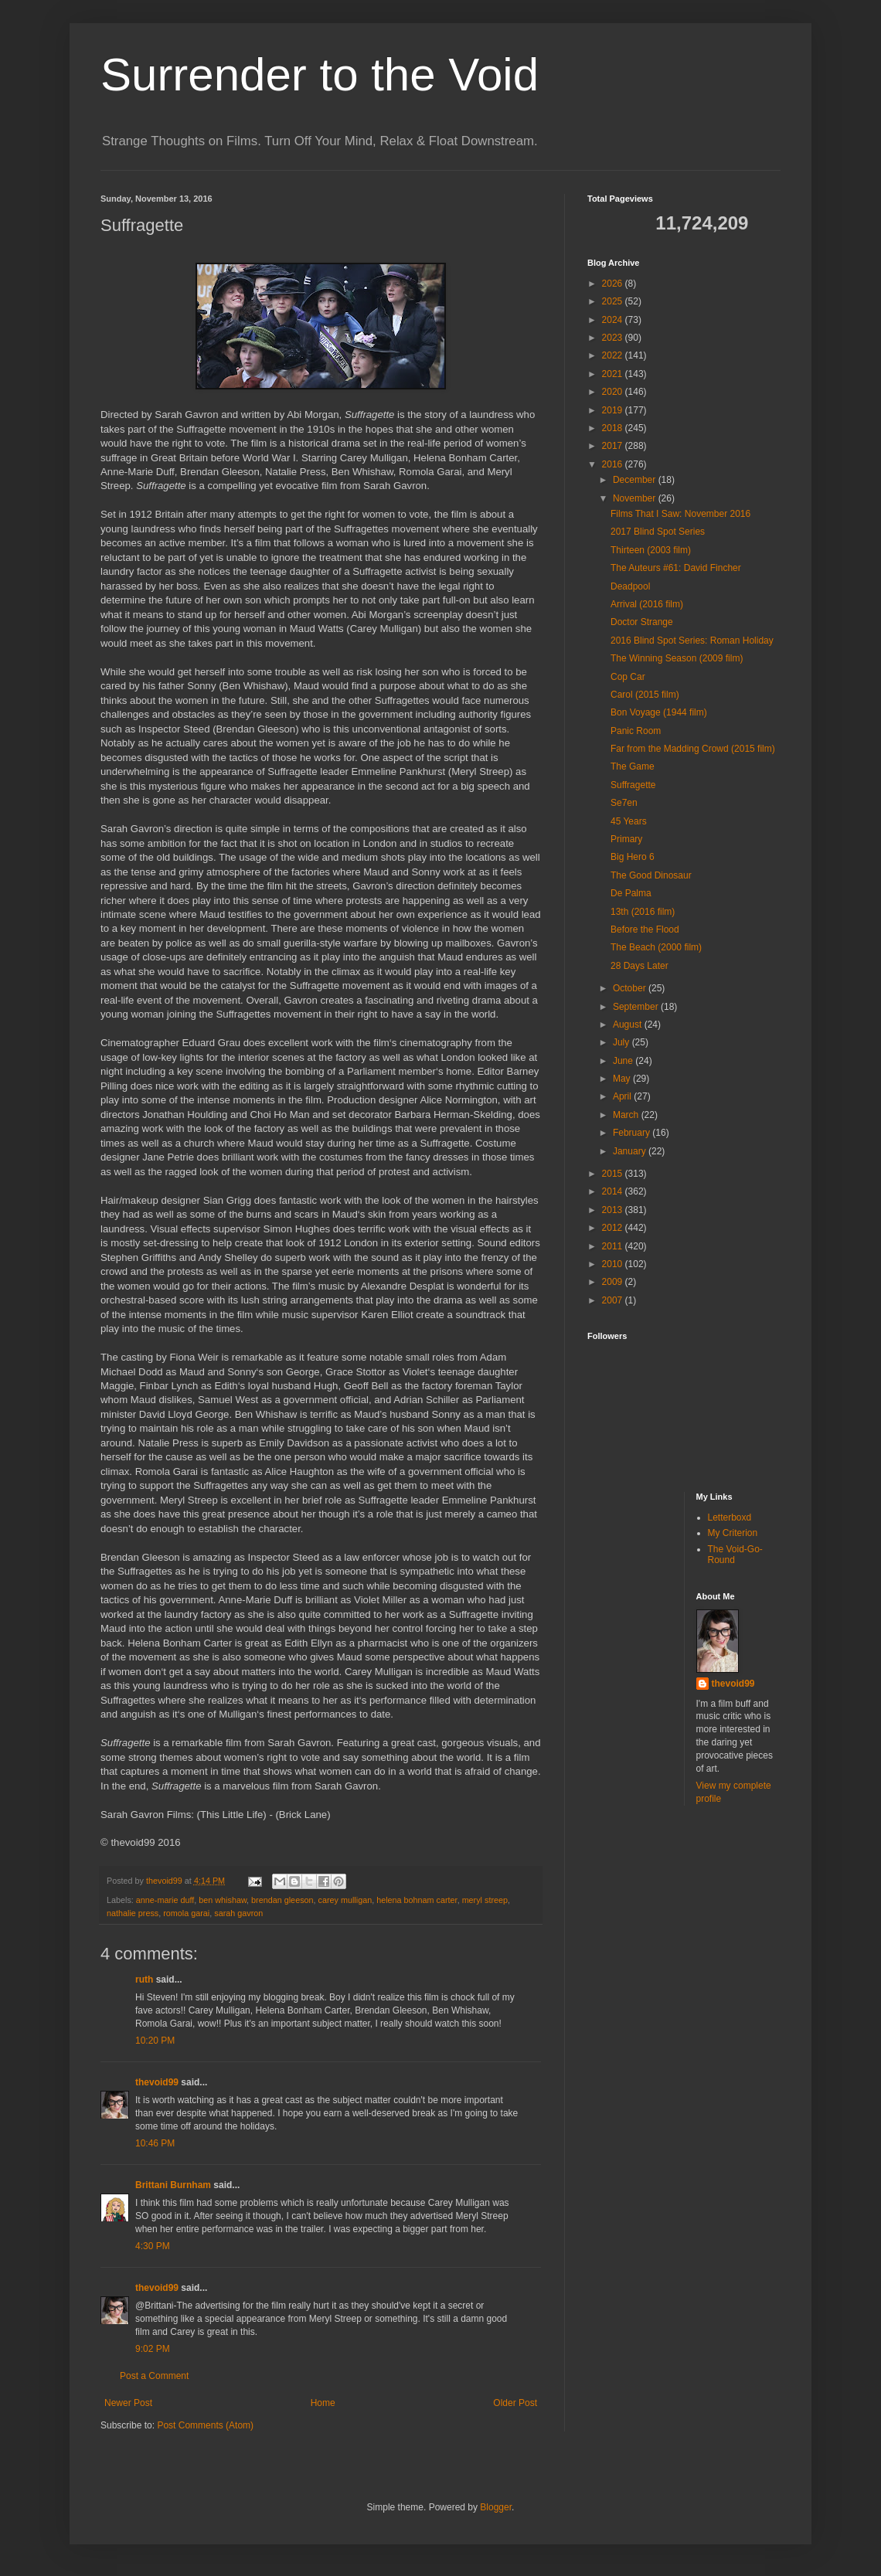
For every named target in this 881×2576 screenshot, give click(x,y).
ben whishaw (223, 1900)
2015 (613, 1173)
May (623, 1078)
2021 (613, 374)
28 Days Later (639, 965)
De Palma (631, 893)
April (623, 1096)
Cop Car (628, 676)
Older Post (515, 2403)
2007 (613, 1300)
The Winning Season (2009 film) (677, 658)
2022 (613, 355)
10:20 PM (155, 2040)
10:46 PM (155, 2143)
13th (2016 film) (643, 911)
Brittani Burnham (173, 2185)
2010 (613, 1264)
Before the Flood (645, 929)
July (622, 1042)
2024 (613, 319)
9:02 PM (152, 2348)
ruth (144, 1979)
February (632, 1132)
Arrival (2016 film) (647, 604)
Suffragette (633, 785)
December (635, 479)
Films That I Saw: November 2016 (680, 513)
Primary (626, 839)
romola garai (186, 1913)
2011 (613, 1246)
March (627, 1115)
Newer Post (128, 2403)
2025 (613, 301)
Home (323, 2403)
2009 (613, 1281)
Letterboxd (730, 1517)
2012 (613, 1227)
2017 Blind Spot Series (658, 531)
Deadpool (630, 586)
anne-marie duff (165, 1900)
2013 (613, 1210)
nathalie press (132, 1913)
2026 (613, 283)
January (630, 1151)
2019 (613, 410)
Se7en (624, 802)
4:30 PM (152, 2246)
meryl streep (485, 1900)
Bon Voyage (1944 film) (659, 712)
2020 (613, 391)
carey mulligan (345, 1900)
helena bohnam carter (416, 1900)
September (637, 1006)
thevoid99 (157, 2082)
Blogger (496, 2507)
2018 (613, 428)
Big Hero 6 (633, 856)
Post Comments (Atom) (205, 2425)
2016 (613, 464)
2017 (613, 445)
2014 (613, 1191)
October (630, 988)
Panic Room (636, 731)
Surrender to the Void (319, 74)
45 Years (629, 821)
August (629, 1024)
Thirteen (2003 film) (651, 550)
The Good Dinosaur (651, 875)
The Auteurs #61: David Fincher (676, 567)
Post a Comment (154, 2375)
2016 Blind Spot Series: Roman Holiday (692, 640)
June (624, 1060)
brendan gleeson (282, 1900)
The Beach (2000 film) (656, 947)
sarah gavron (238, 1913)
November (635, 498)
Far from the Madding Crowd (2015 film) (693, 748)
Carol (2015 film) (645, 694)
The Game (633, 766)
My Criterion (733, 1533)
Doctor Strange (642, 622)
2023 (613, 337)
